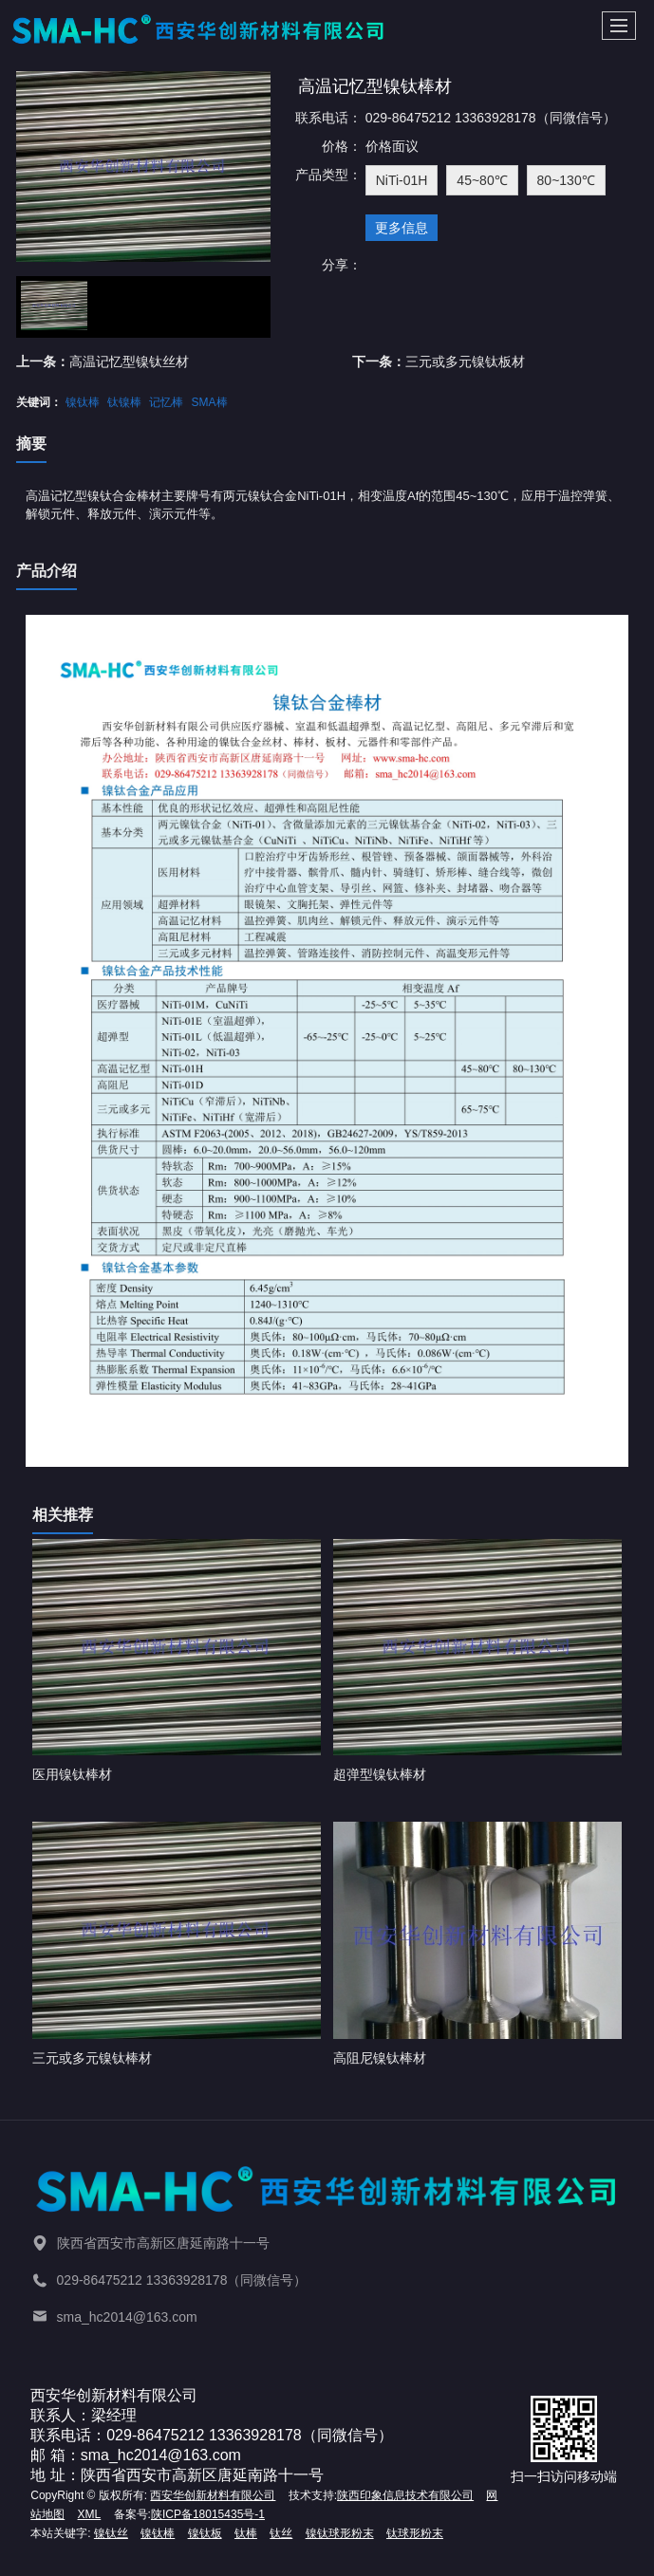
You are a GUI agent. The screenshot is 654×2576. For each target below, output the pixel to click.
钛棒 (245, 2533)
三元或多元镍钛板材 (465, 361)
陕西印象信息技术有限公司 (405, 2495)
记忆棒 (166, 402)
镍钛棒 (82, 402)
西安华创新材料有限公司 (212, 2495)
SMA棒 (210, 402)
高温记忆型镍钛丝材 (129, 361)
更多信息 (401, 227)
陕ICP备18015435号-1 (208, 2514)
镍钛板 (205, 2533)
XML (90, 2514)
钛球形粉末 (414, 2533)
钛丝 (281, 2533)
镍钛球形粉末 (340, 2533)
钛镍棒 (124, 402)
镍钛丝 (111, 2533)
